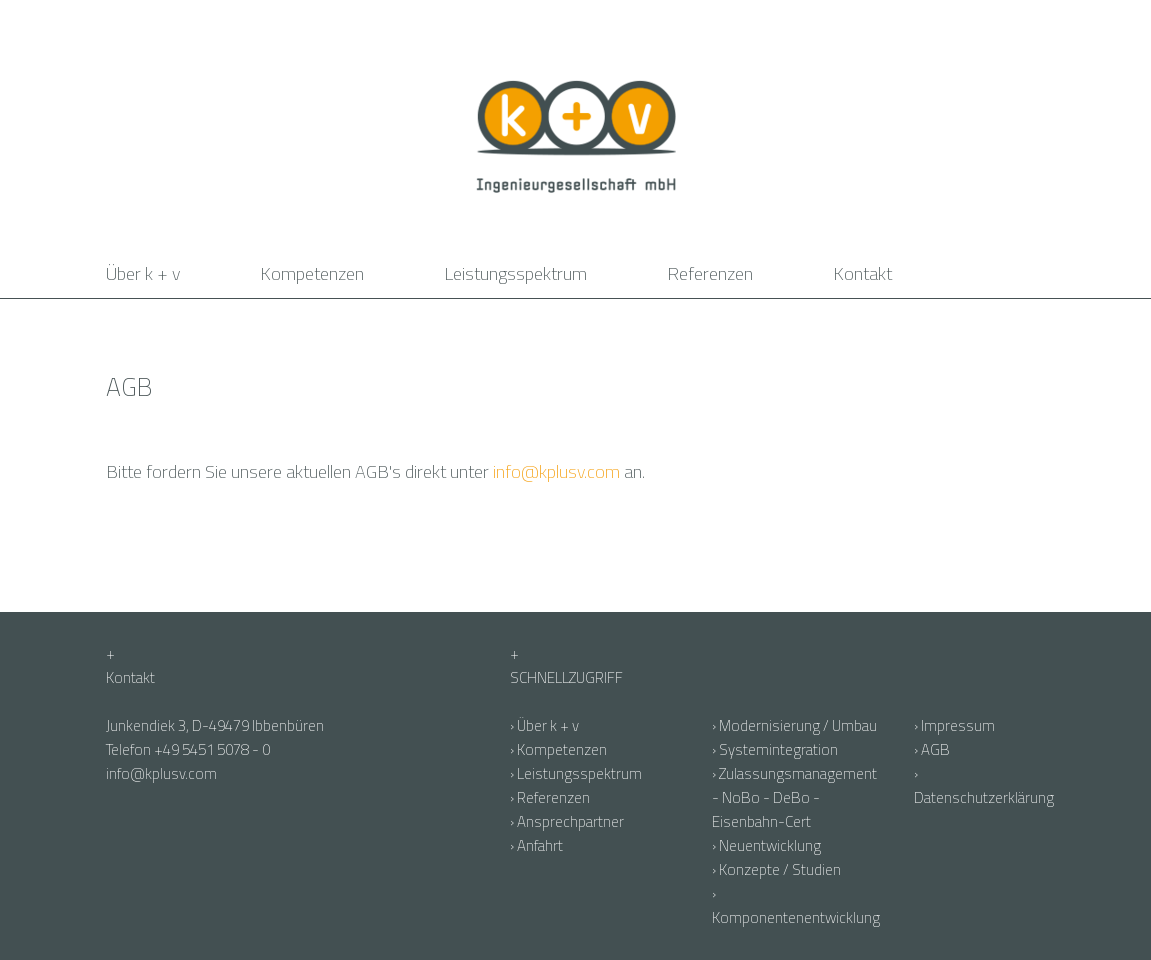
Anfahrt (540, 845)
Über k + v (143, 273)
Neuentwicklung (770, 845)
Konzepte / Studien (780, 869)
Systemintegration (778, 749)
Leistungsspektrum (515, 273)
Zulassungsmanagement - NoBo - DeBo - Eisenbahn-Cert (794, 797)
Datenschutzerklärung (984, 797)
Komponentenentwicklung (796, 917)
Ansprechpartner (570, 821)
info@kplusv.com (556, 471)
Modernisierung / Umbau (798, 725)
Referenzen (710, 273)
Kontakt (862, 273)
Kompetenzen (312, 273)
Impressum (958, 725)
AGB (935, 749)
